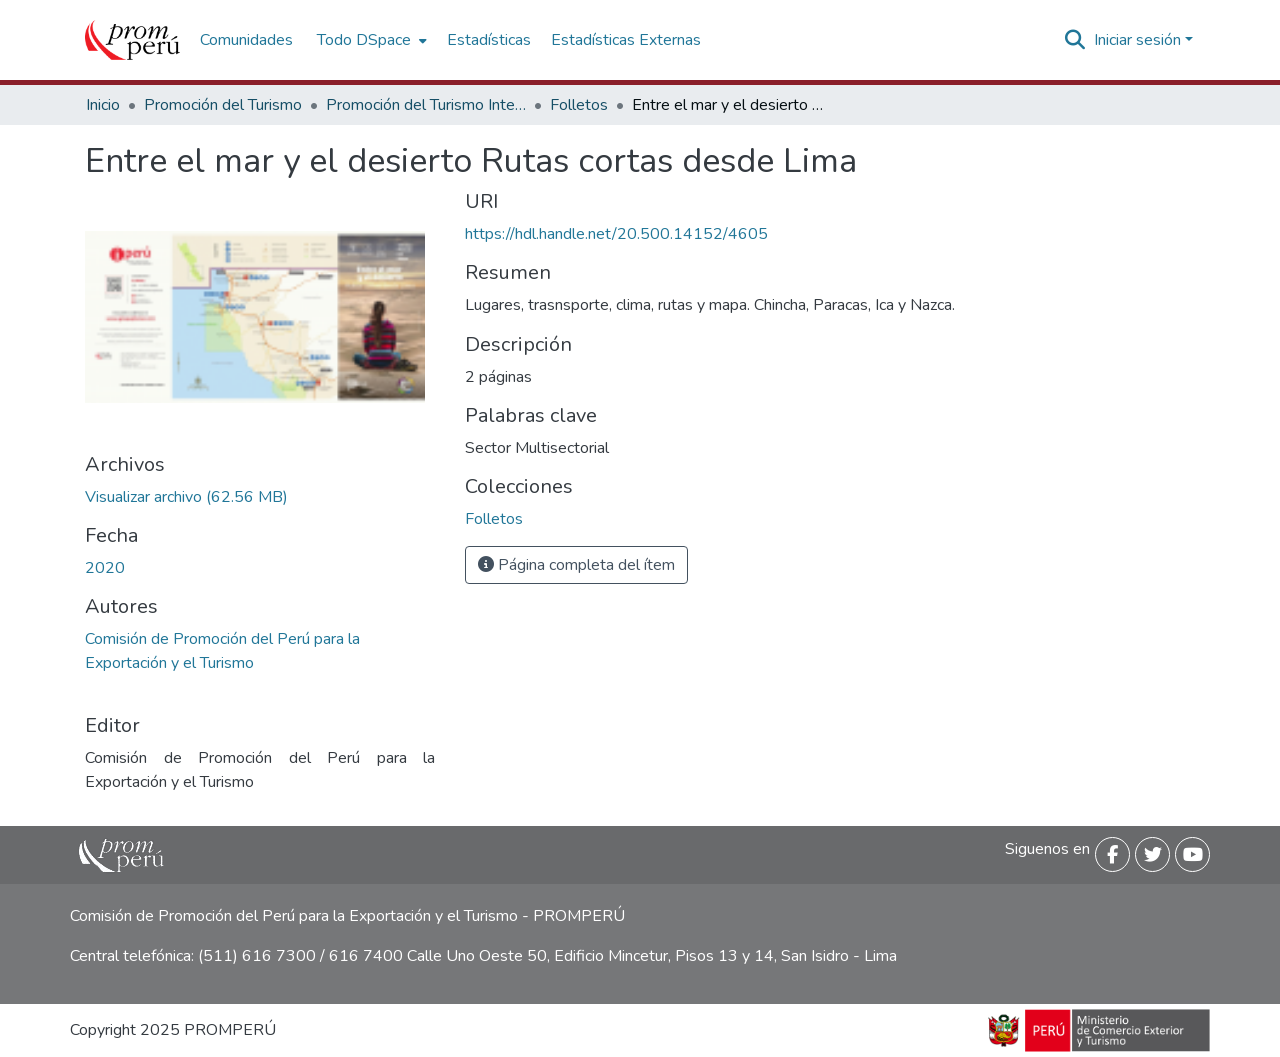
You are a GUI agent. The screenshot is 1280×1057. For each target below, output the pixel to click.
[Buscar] (1075, 40)
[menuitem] (370, 40)
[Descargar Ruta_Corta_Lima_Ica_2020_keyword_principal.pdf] (186, 497)
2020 (105, 568)
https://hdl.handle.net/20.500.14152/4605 (616, 234)
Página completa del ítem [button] (576, 565)
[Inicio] (132, 40)
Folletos (579, 105)
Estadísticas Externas (626, 40)
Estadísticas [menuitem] (489, 40)
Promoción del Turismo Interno (426, 105)
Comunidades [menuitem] (246, 40)
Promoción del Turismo (223, 105)
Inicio (103, 105)
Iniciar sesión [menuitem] (1137, 40)
